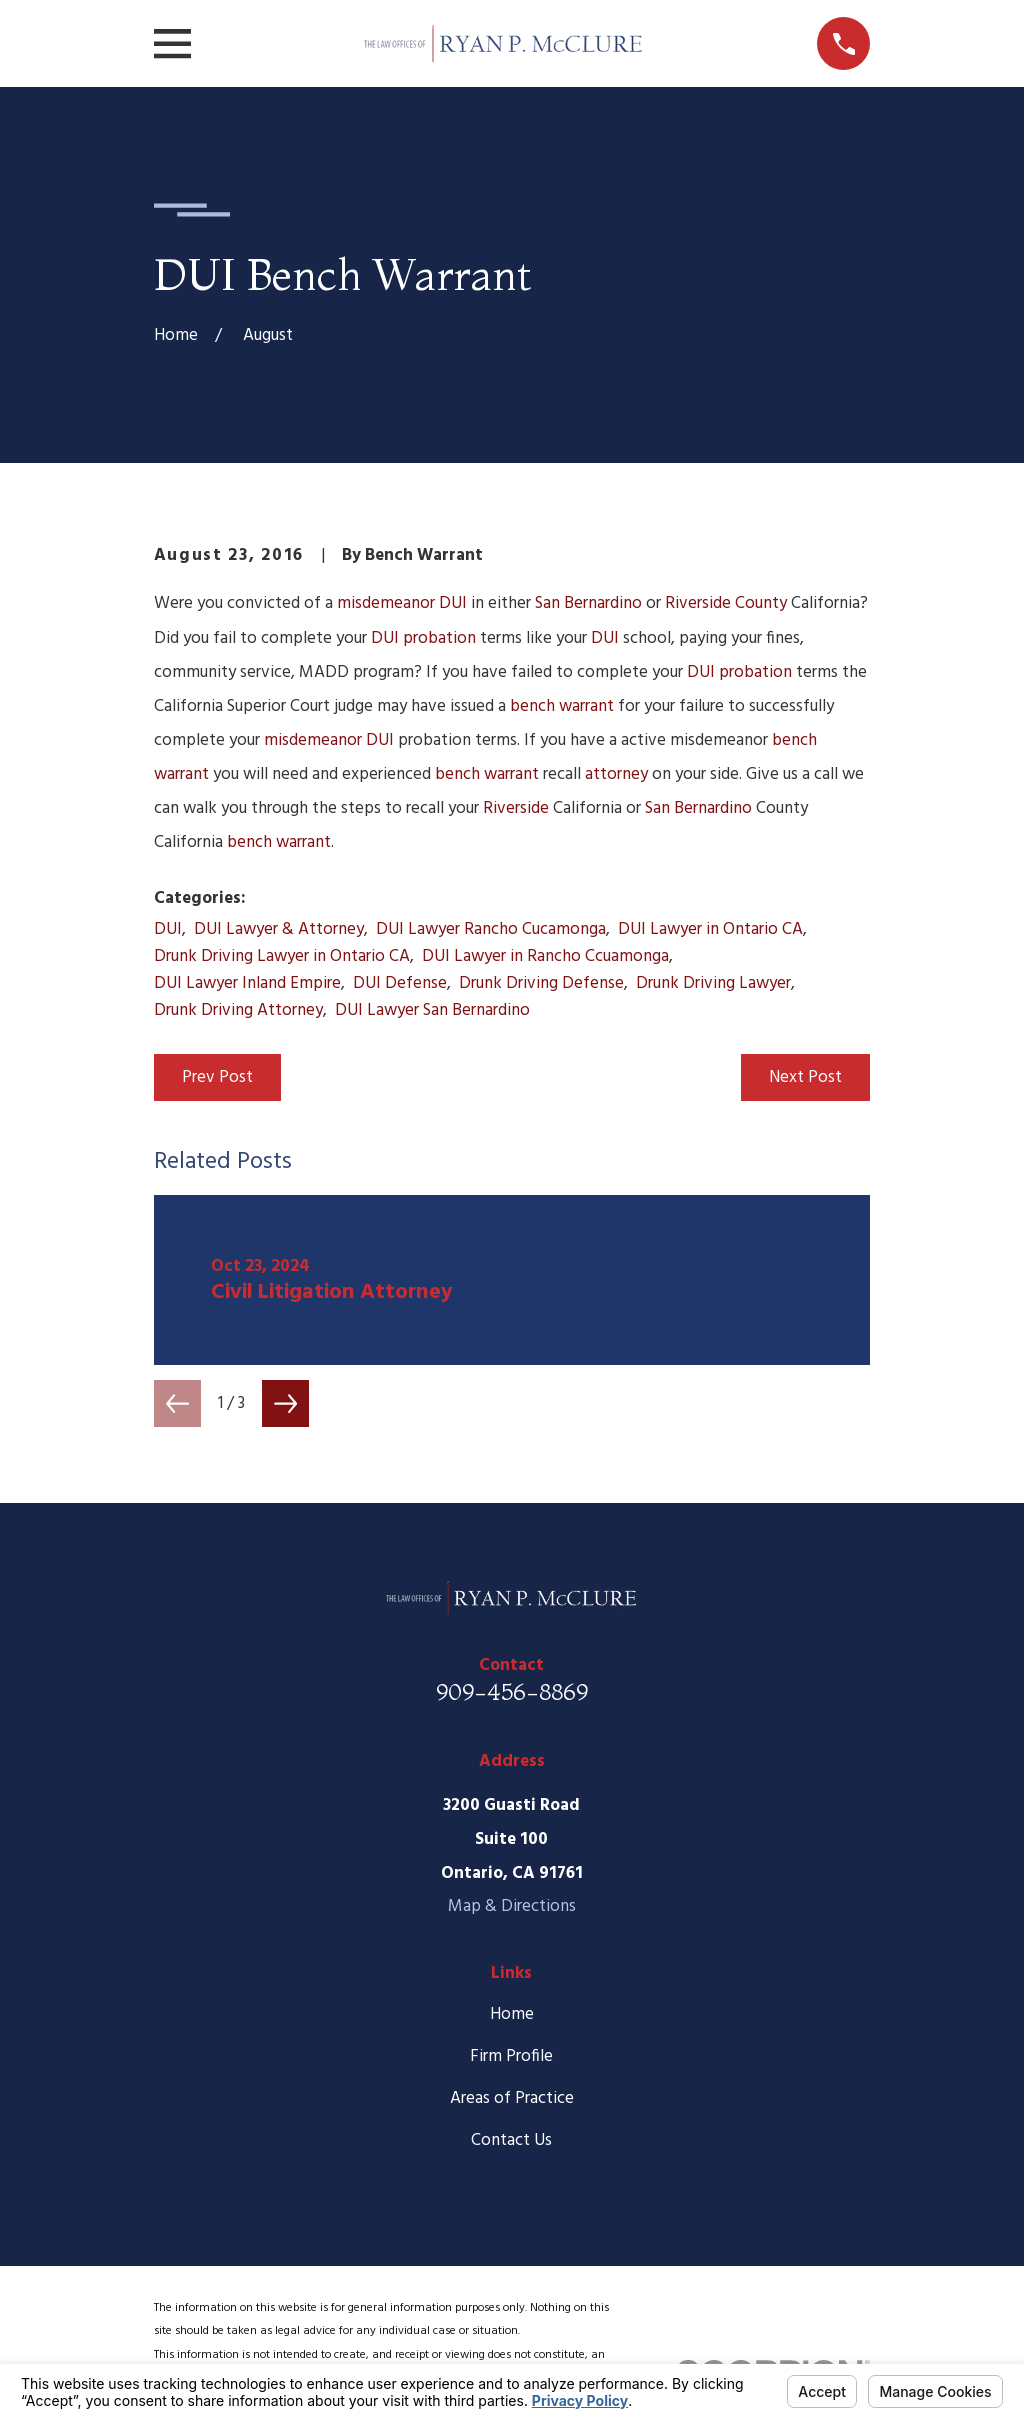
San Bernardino (588, 603)
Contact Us (511, 2140)
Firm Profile (511, 2056)
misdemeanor (386, 603)
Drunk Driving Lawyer (713, 983)
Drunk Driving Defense (541, 983)
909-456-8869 (512, 1691)
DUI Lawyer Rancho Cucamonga (491, 929)
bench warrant (562, 706)
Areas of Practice (512, 2098)
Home (512, 2014)
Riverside (516, 808)
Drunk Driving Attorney (238, 1010)
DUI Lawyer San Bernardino (432, 1010)
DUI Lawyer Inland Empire (247, 983)
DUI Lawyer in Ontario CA (710, 929)
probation (439, 638)
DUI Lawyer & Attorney (279, 929)
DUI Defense (400, 983)
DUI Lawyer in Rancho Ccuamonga (545, 956)
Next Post (805, 1077)
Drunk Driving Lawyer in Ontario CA (282, 956)
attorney (616, 774)
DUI (453, 603)
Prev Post (217, 1077)
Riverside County (726, 603)
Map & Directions (512, 1906)
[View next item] (285, 1403)
